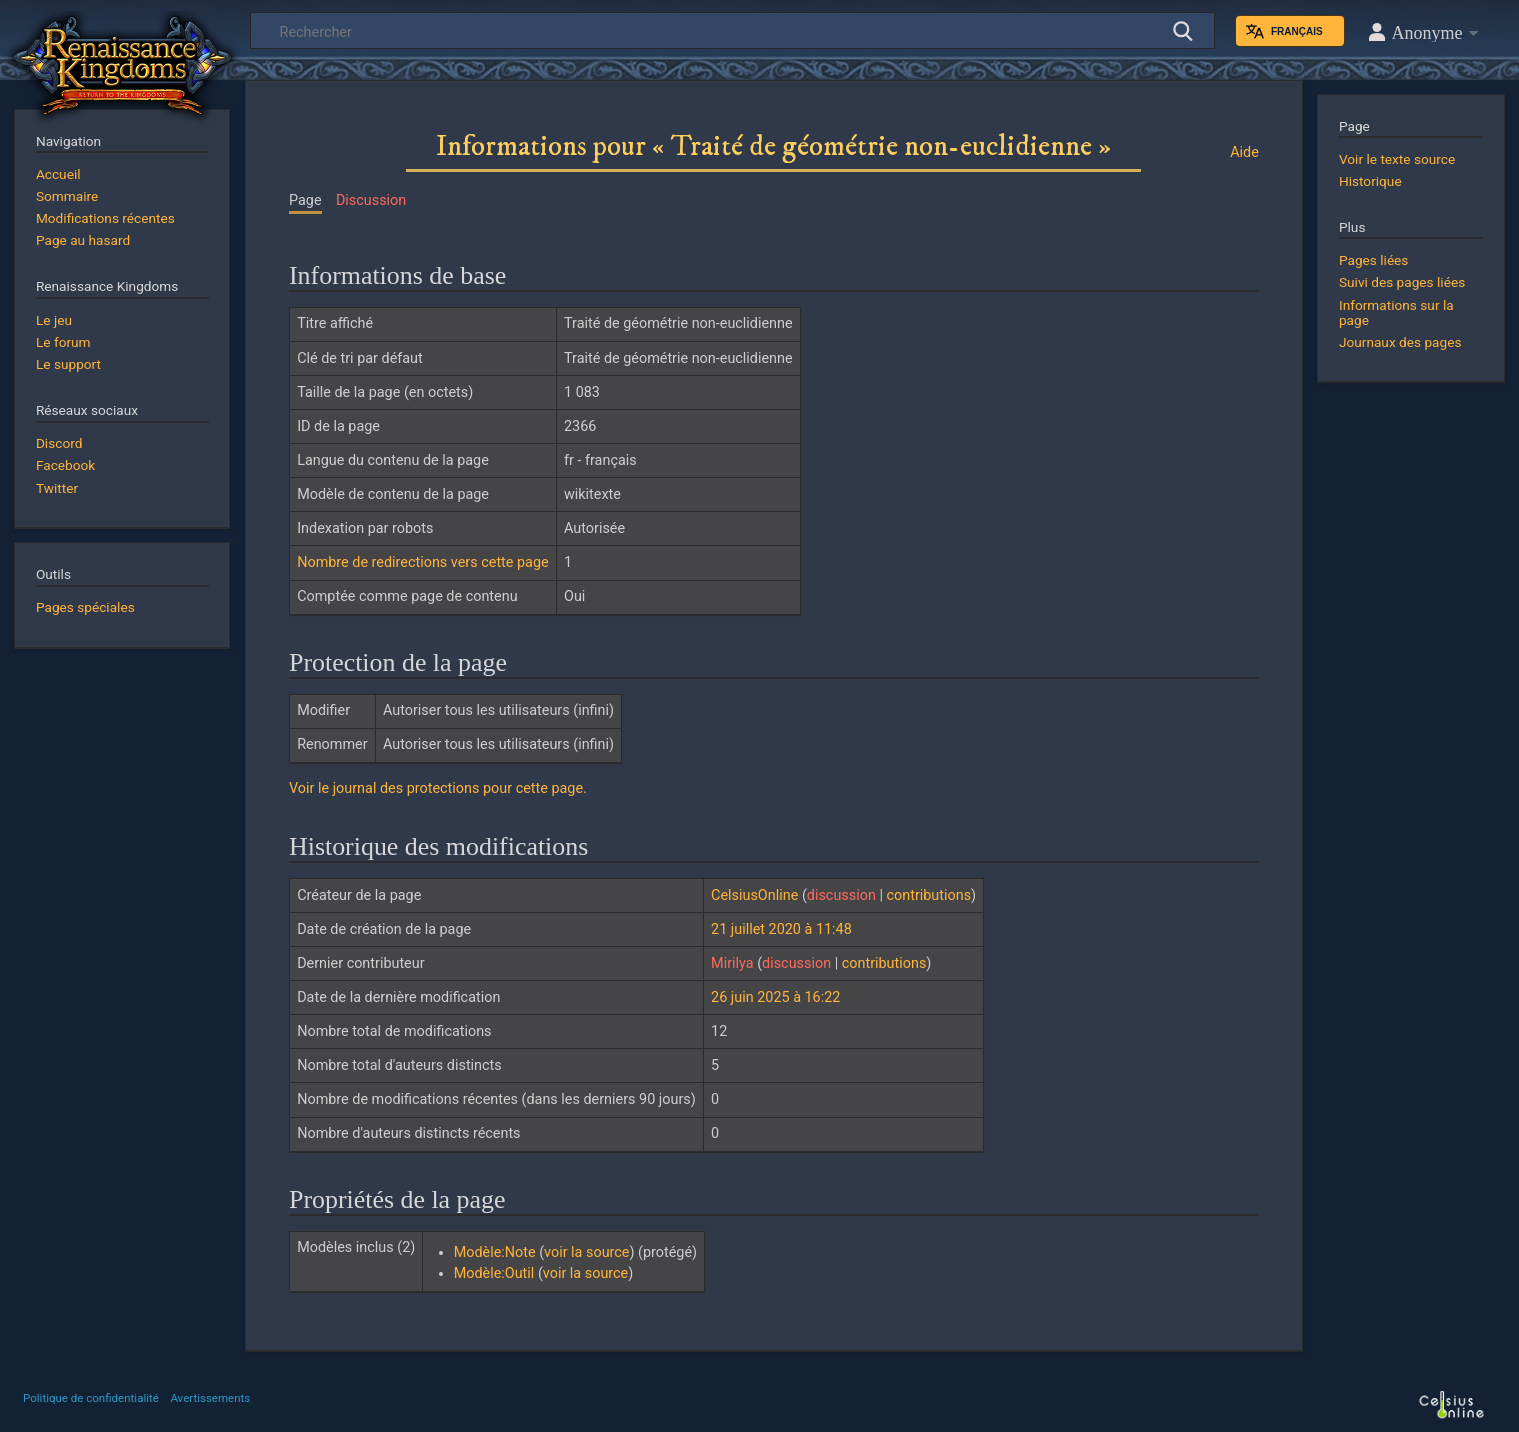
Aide (1244, 152)
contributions (929, 895)
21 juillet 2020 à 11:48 (781, 929)
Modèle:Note (495, 1252)
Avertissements (210, 1398)
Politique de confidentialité (91, 1398)
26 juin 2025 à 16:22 (775, 997)
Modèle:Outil (494, 1273)
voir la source (586, 1252)
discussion (841, 895)
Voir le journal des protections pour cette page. (438, 788)
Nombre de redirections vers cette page (422, 562)
